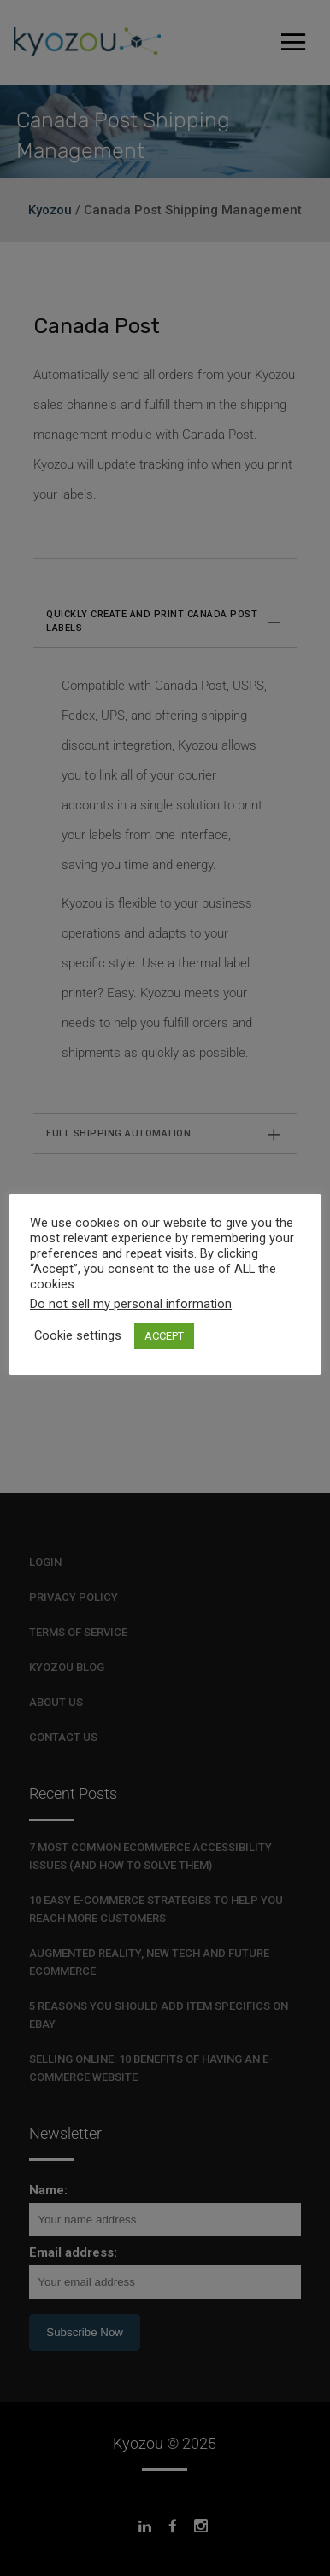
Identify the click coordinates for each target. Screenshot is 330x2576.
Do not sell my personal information (131, 1303)
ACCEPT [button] (164, 1335)
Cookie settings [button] (77, 1335)
